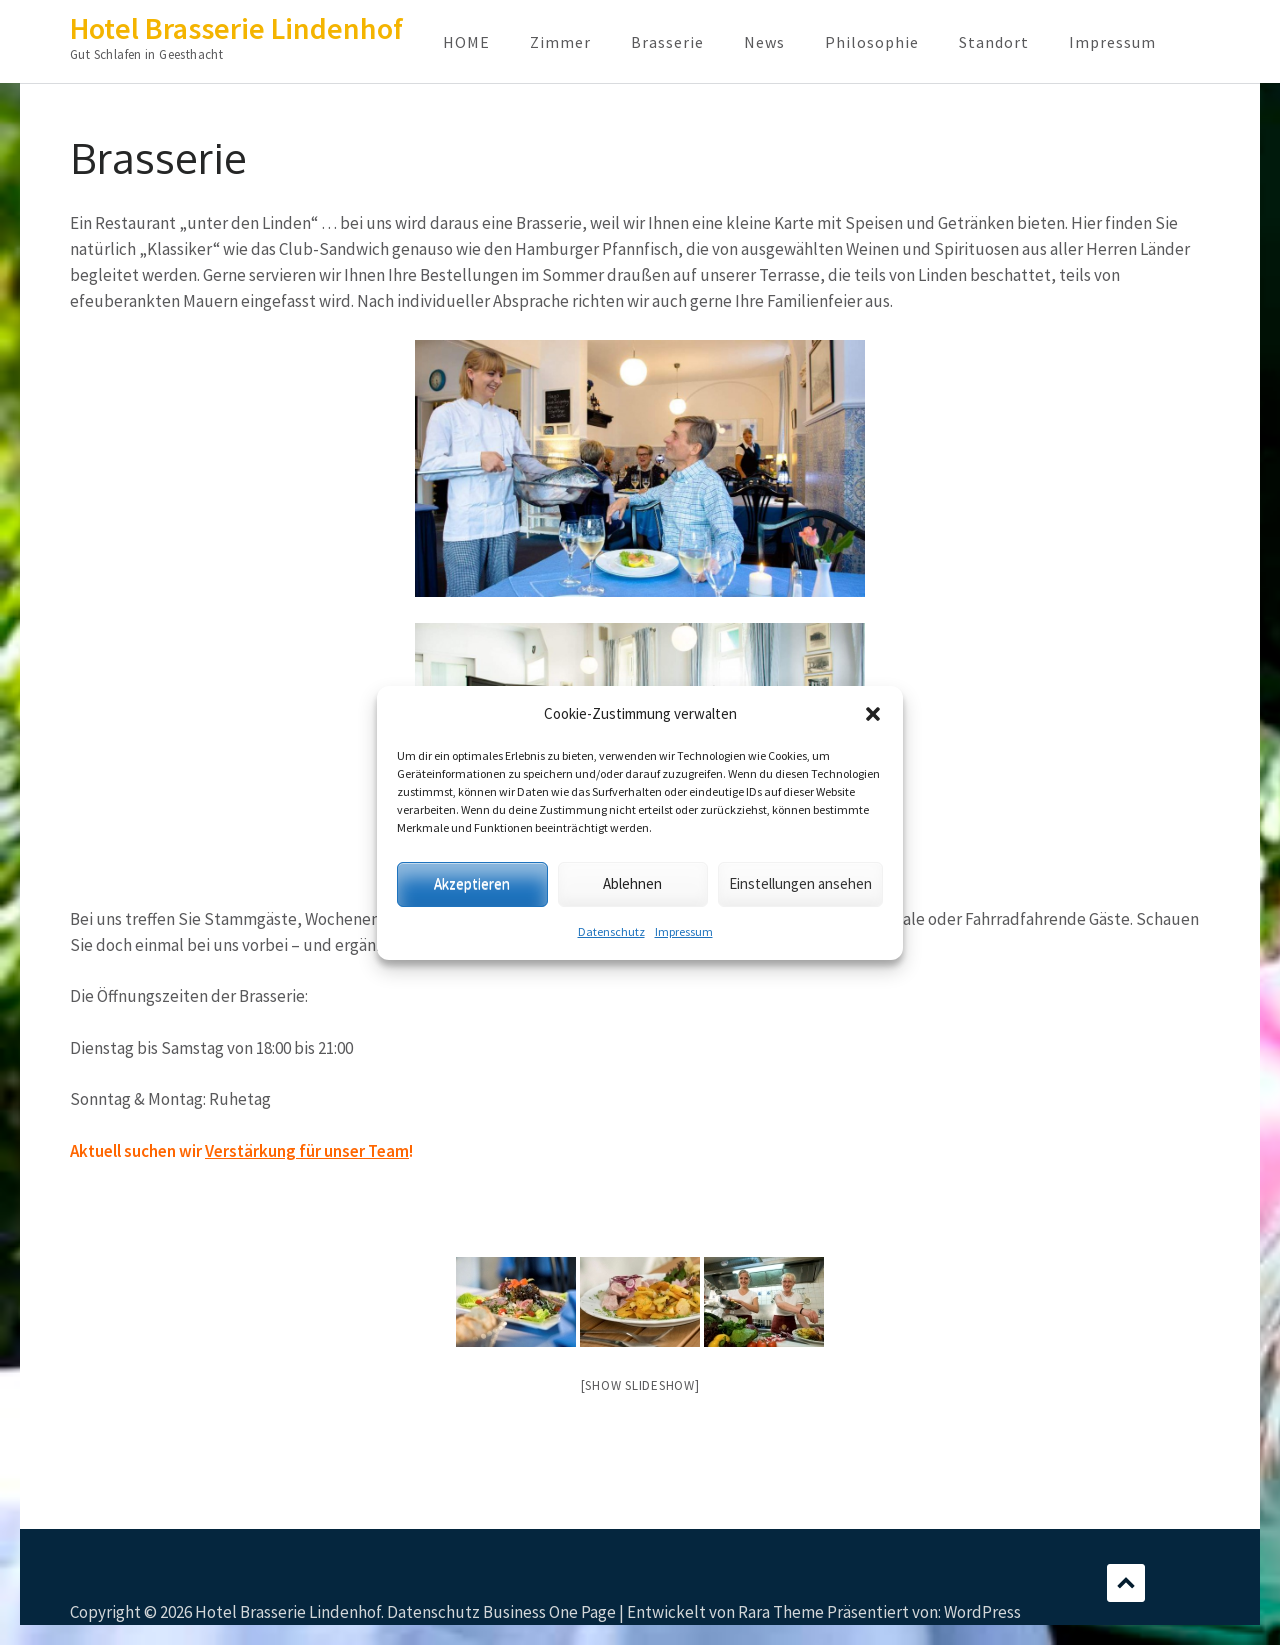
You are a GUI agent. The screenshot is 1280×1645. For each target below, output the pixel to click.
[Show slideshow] (640, 1385)
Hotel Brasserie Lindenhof (236, 28)
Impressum (684, 931)
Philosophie (872, 42)
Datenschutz (611, 931)
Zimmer (560, 42)
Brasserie (667, 42)
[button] (873, 714)
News (764, 42)
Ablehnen (632, 883)
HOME (466, 42)
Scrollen (1126, 1583)
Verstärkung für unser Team (307, 1151)
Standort (994, 42)
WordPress (982, 1612)
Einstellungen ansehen (800, 883)
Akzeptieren (472, 883)
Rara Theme (781, 1612)
